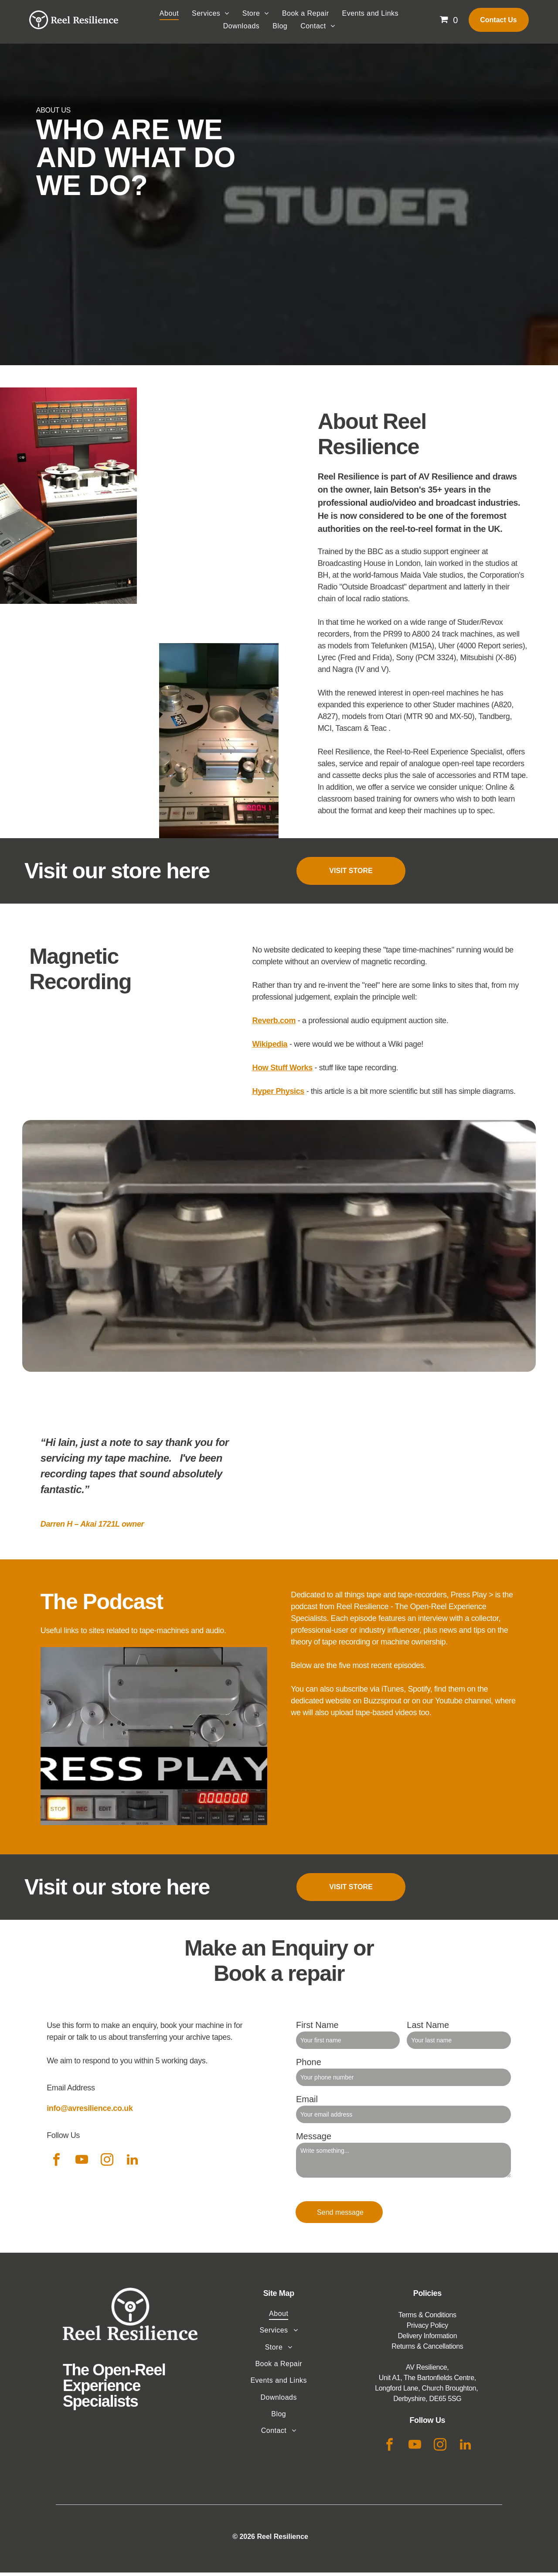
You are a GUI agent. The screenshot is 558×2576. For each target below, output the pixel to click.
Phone (308, 2066)
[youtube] (81, 2164)
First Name (317, 2029)
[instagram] (106, 2164)
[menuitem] (169, 17)
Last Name (428, 2029)
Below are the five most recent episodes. (358, 1669)
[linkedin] (132, 2164)
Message (313, 2140)
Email (307, 2103)
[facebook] (56, 2164)
